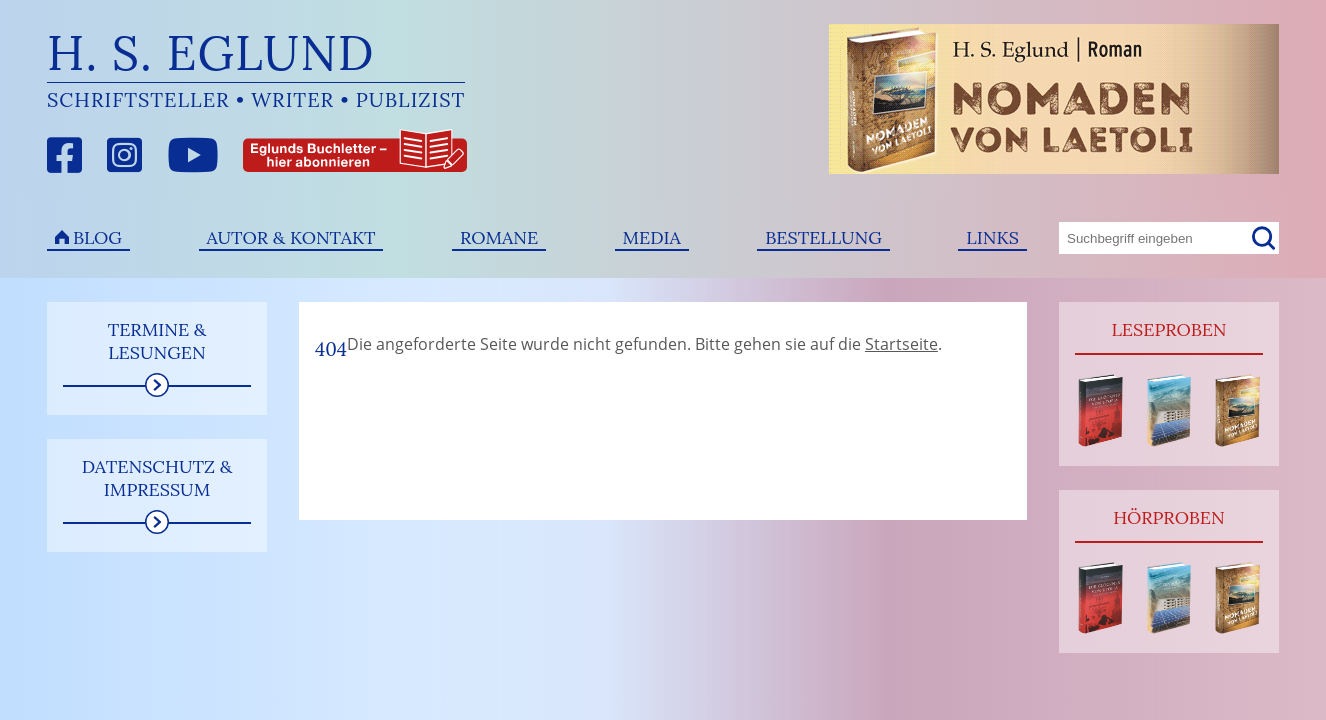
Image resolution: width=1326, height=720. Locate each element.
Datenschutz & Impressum (157, 478)
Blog (97, 237)
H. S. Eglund (211, 52)
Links (992, 237)
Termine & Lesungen (157, 341)
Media (652, 237)
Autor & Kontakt (291, 237)
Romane (499, 237)
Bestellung (823, 237)
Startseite (901, 344)
